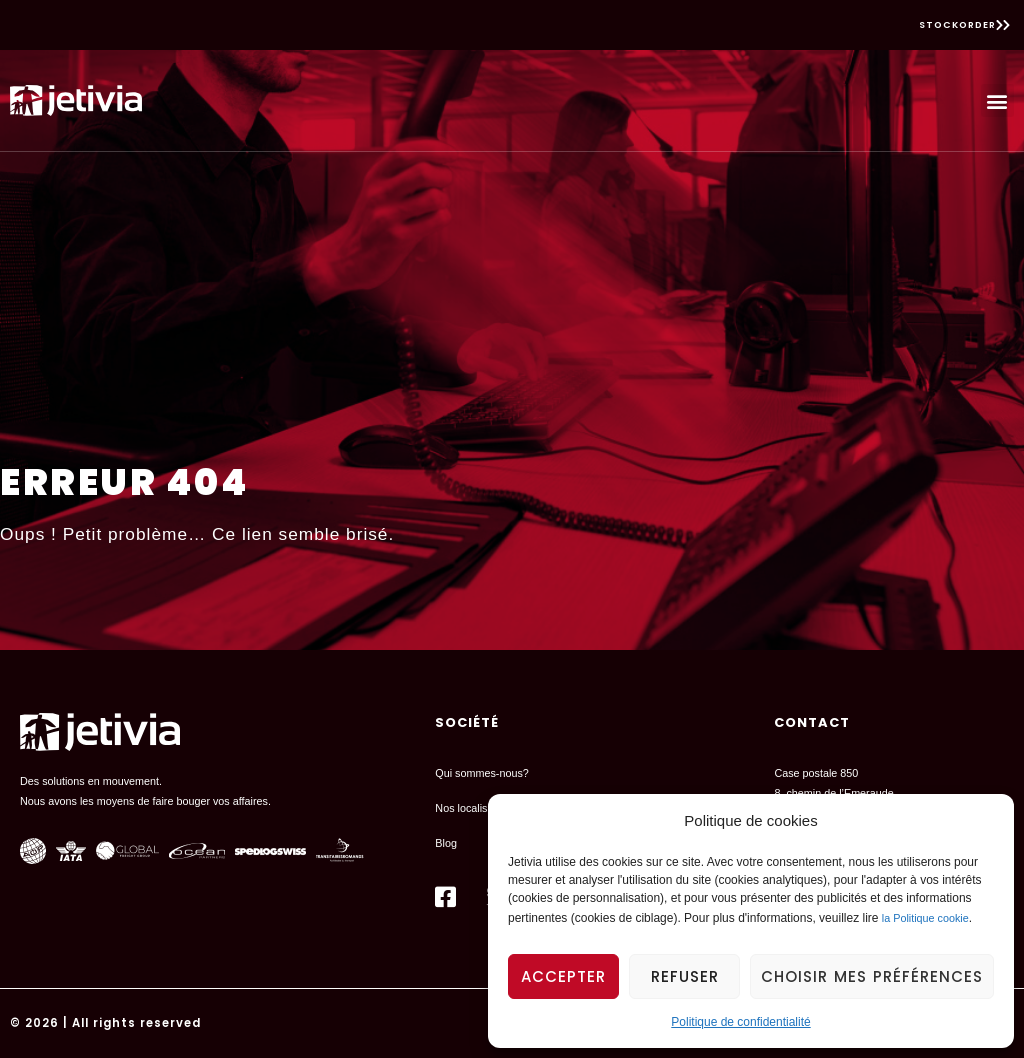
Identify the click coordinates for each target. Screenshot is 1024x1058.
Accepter (563, 976)
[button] (997, 100)
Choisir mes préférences (872, 976)
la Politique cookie (925, 918)
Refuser (685, 976)
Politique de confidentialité (740, 1022)
